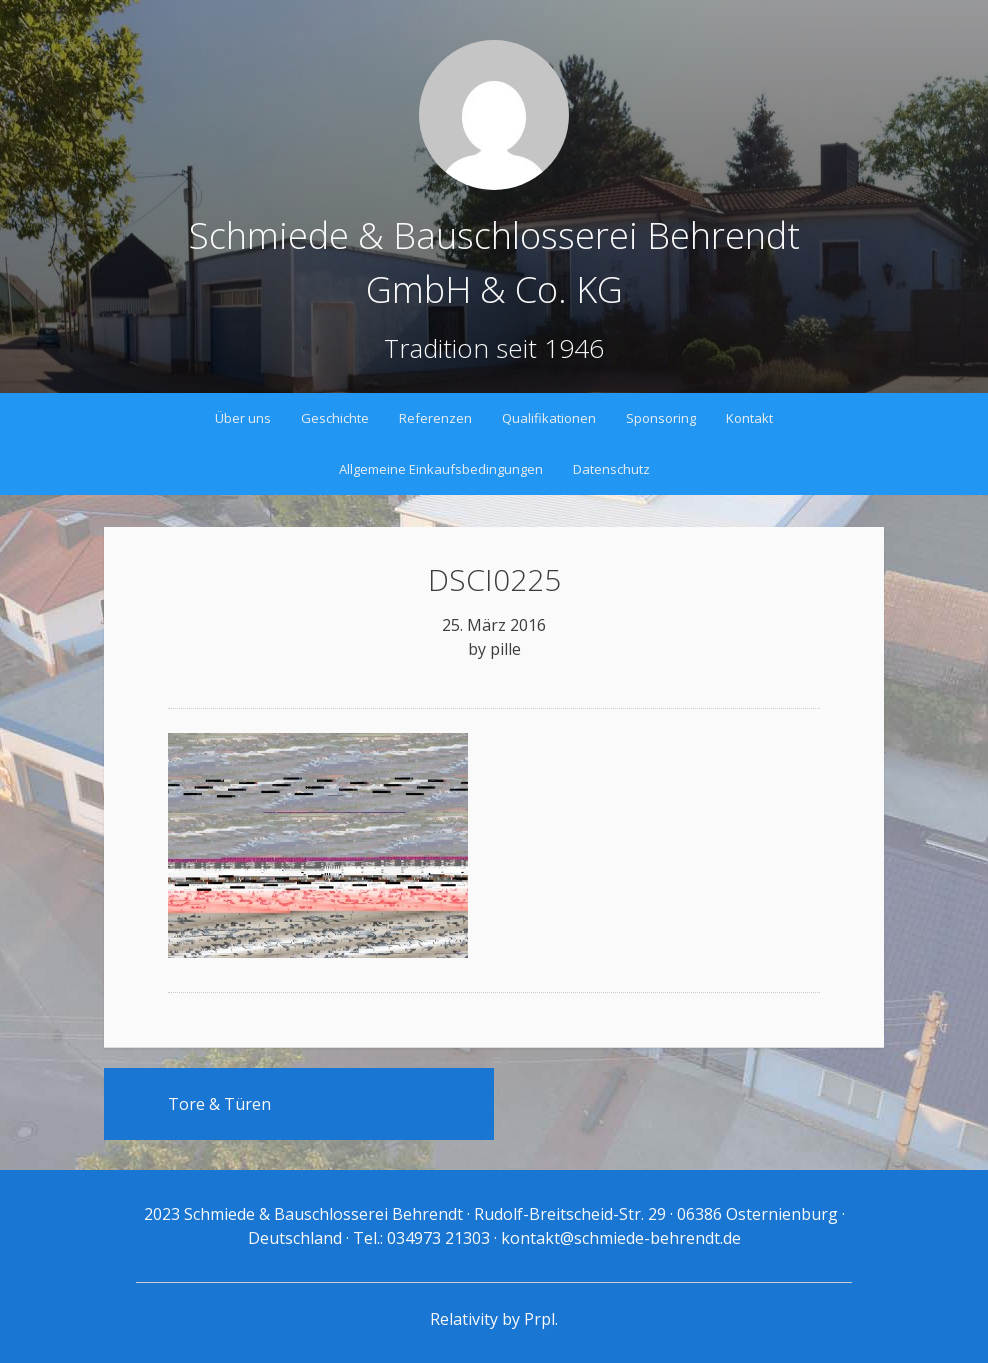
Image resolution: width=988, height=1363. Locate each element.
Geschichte (335, 418)
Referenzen (435, 418)
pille (505, 649)
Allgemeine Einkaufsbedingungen (441, 469)
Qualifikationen (549, 418)
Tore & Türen (219, 1104)
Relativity (464, 1319)
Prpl (539, 1319)
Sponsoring (661, 418)
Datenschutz (611, 469)
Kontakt (749, 418)
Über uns (243, 418)
